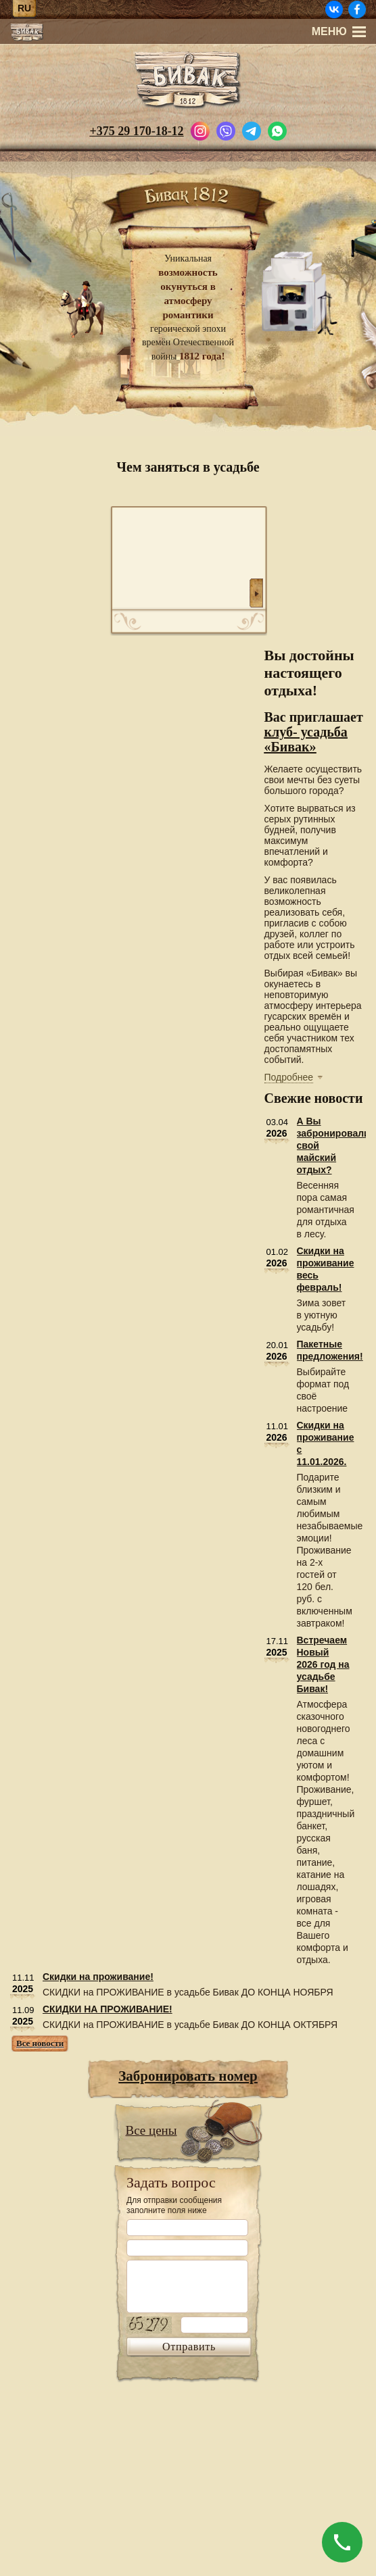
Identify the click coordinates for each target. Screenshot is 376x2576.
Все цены (151, 2130)
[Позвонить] (342, 2542)
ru (24, 8)
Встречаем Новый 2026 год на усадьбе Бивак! (323, 1664)
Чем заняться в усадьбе (187, 467)
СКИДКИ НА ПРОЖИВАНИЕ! (107, 2009)
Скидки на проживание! (98, 1976)
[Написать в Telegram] (251, 130)
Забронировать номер (188, 2076)
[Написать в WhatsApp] (277, 130)
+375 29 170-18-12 (136, 131)
